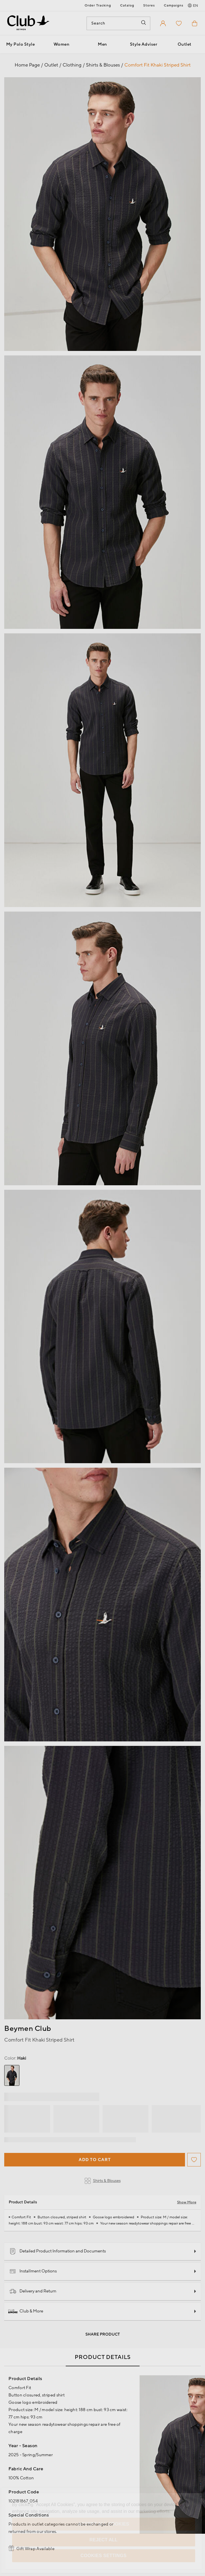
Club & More (26, 2311)
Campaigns (173, 5)
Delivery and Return (32, 2291)
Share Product (102, 2334)
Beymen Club (27, 2028)
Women (62, 44)
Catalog (127, 5)
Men (102, 44)
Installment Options (33, 2271)
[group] (11, 2075)
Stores (149, 5)
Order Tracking (98, 5)
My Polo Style (20, 44)
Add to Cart (95, 2159)
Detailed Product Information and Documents (57, 2251)
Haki (15, 2058)
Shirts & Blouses (103, 2181)
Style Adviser (143, 44)
